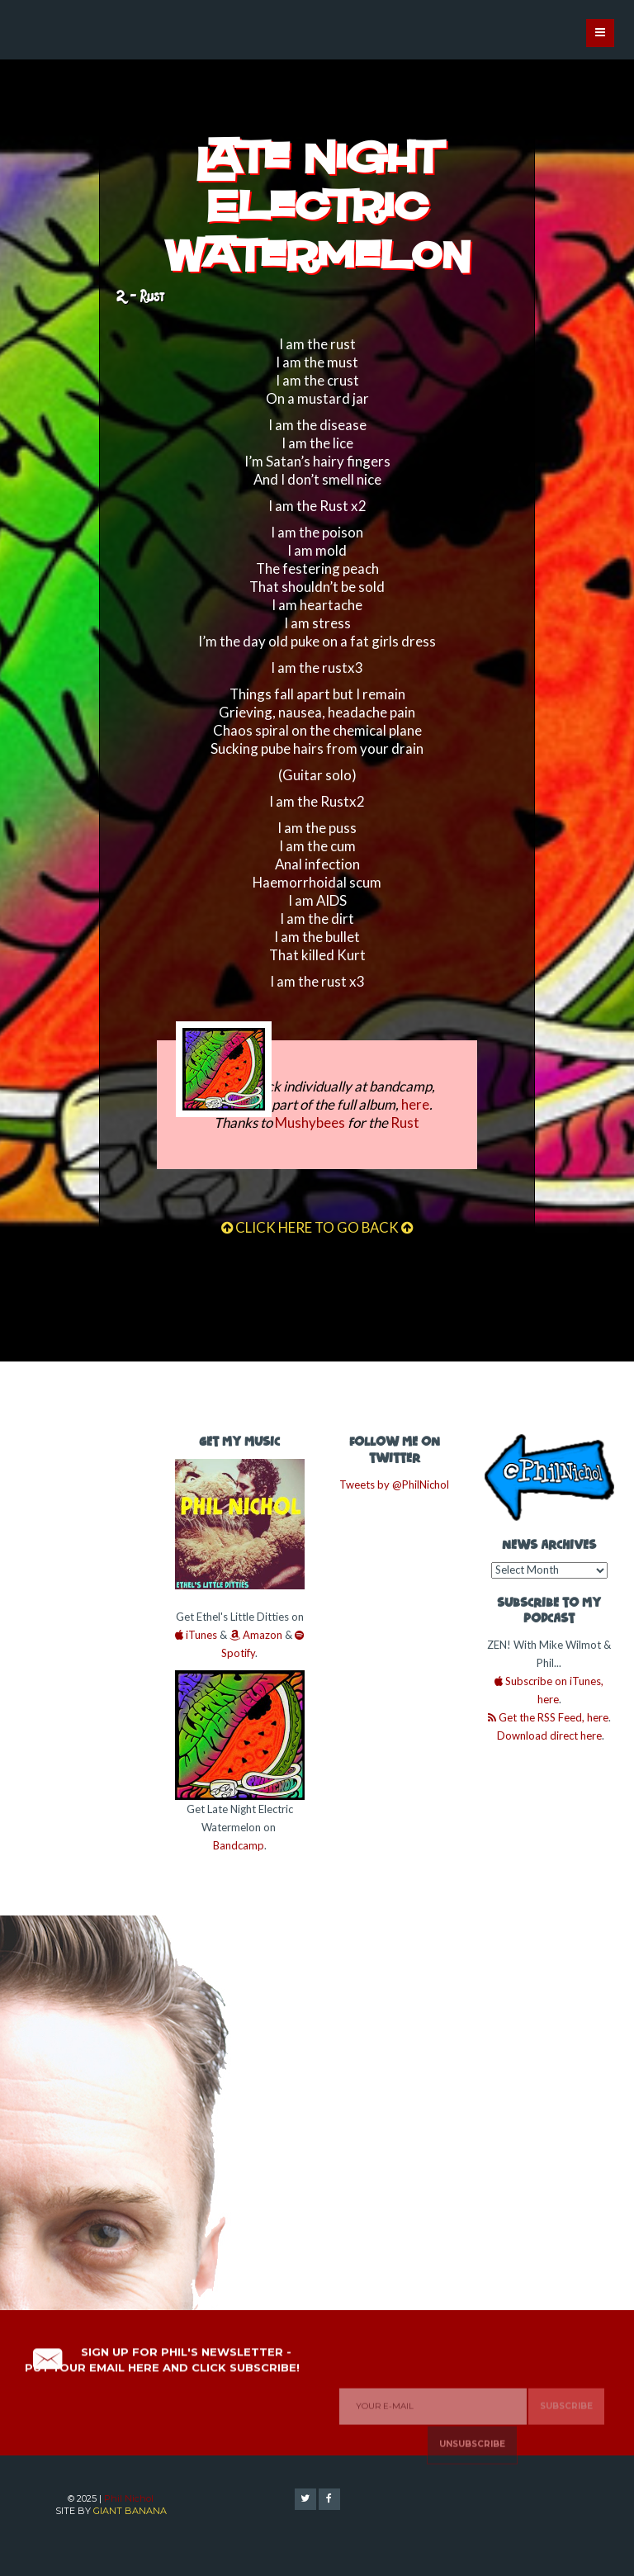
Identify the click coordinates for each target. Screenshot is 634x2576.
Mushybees (310, 1122)
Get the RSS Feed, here (548, 1717)
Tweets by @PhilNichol (394, 1484)
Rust (404, 1122)
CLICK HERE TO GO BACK (317, 1227)
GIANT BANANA (130, 2511)
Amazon (255, 1634)
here (415, 1104)
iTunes (196, 1634)
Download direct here (548, 1735)
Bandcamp (238, 1845)
